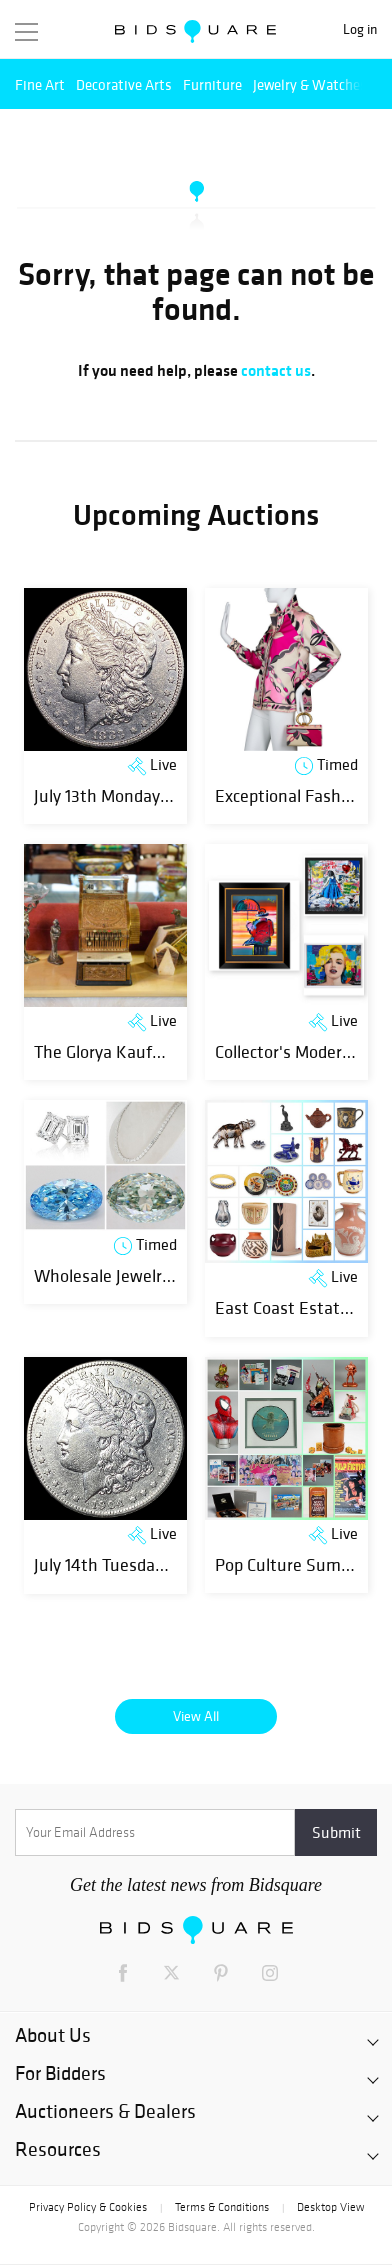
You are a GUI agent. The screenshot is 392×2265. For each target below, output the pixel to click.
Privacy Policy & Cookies (88, 2207)
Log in (360, 29)
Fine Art (40, 84)
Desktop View (330, 2207)
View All (196, 1716)
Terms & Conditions (222, 2207)
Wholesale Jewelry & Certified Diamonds (182, 1275)
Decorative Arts (124, 84)
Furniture (212, 84)
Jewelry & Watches (310, 84)
